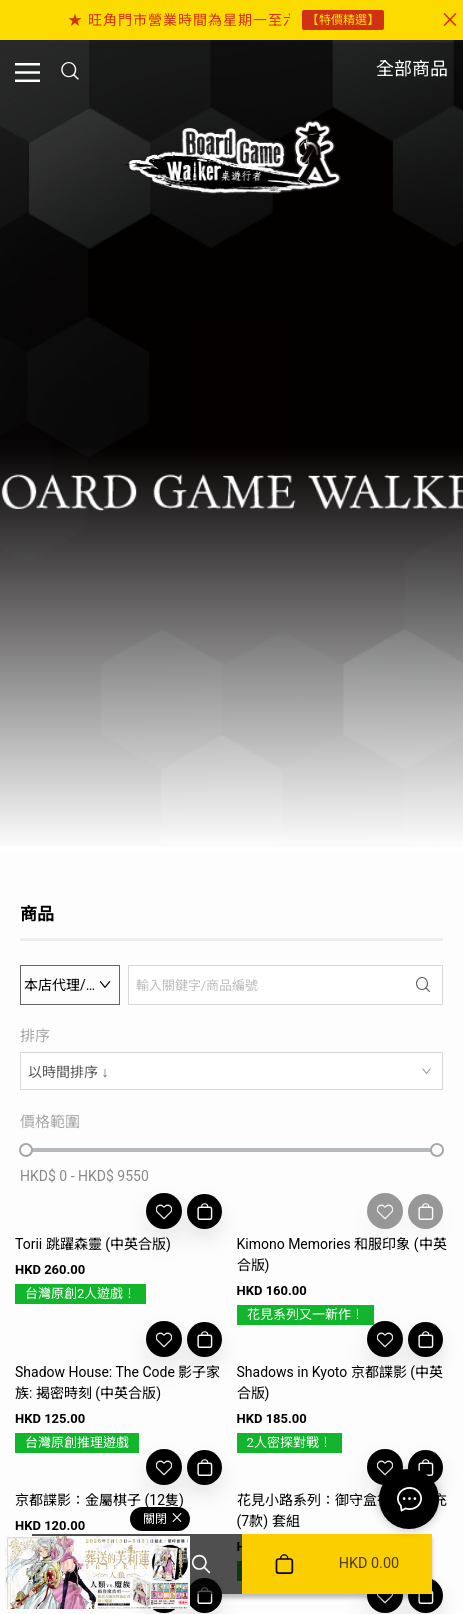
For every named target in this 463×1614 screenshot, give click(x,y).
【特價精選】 (343, 20)
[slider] (26, 1150)
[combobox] (231, 1071)
